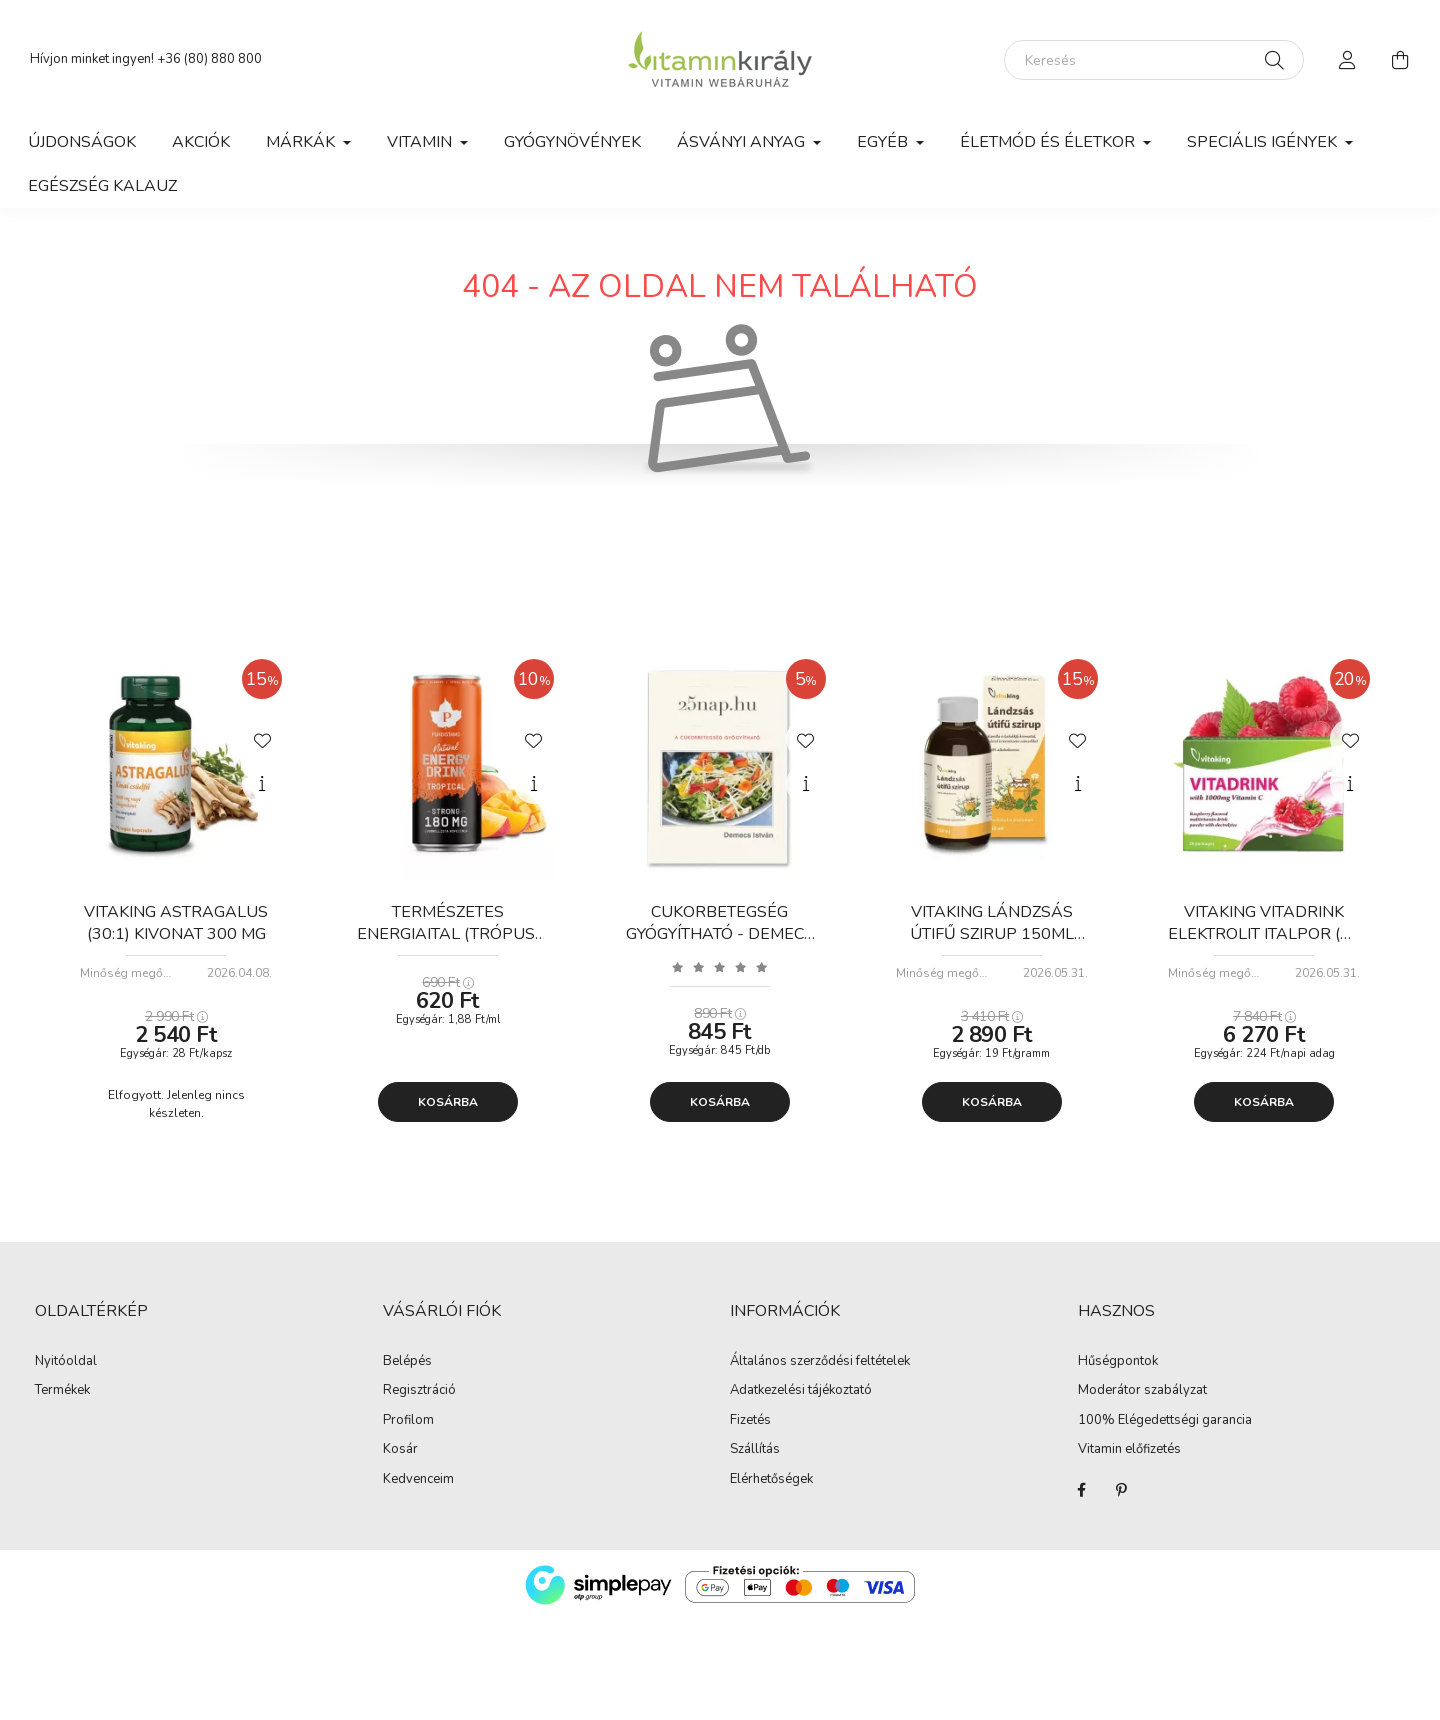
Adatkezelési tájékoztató (801, 1391)
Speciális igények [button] (1264, 142)
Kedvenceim (418, 1480)
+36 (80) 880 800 (209, 59)
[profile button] (1348, 60)
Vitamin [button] (421, 142)
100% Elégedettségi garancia (1165, 1421)
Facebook (1082, 1490)
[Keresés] (1154, 60)
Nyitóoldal (66, 1362)
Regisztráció (419, 1391)
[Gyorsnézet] (262, 784)
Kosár (400, 1450)
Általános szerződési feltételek (820, 1362)
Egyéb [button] (884, 142)
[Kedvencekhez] (262, 739)
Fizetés (750, 1421)
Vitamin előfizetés (1129, 1450)
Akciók (201, 142)
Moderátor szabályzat (1142, 1391)
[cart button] (1400, 60)
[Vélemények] (720, 966)
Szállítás (755, 1450)
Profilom (408, 1421)
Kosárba (448, 1102)
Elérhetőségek (771, 1480)
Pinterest (1122, 1490)
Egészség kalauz (102, 186)
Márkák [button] (302, 142)
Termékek (62, 1391)
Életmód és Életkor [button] (1049, 142)
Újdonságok (82, 142)
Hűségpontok (1118, 1362)
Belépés (407, 1362)
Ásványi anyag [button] (743, 142)
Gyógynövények (572, 142)
